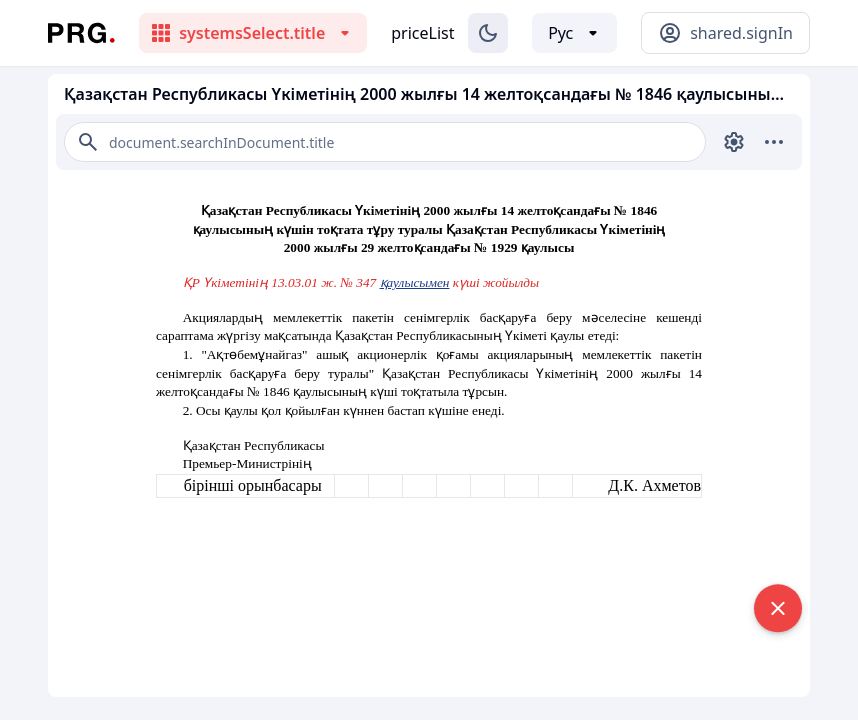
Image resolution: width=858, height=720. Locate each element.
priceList (422, 33)
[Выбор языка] (574, 33)
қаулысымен (415, 282)
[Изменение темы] (488, 33)
